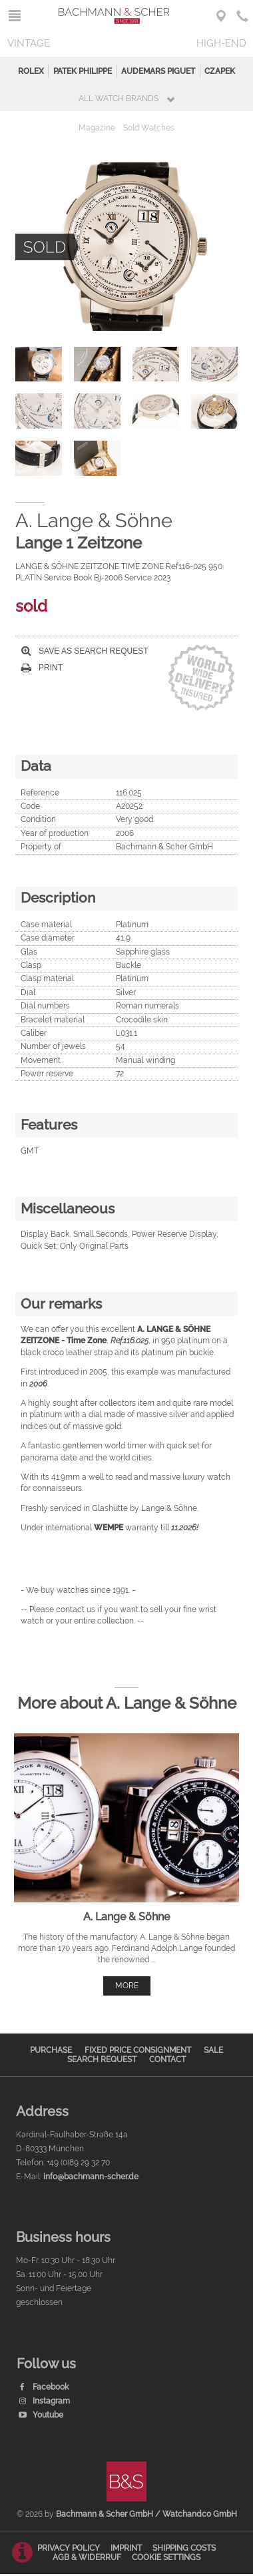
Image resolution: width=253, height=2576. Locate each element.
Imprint (126, 2548)
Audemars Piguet (158, 71)
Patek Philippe (82, 71)
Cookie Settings (166, 2557)
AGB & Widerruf (87, 2557)
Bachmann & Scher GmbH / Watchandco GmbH (146, 2514)
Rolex (31, 71)
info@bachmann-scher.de (90, 2176)
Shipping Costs (184, 2548)
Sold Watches (148, 127)
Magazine (97, 127)
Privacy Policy (68, 2548)
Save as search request (84, 651)
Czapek (219, 71)
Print (42, 667)
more (126, 1985)
